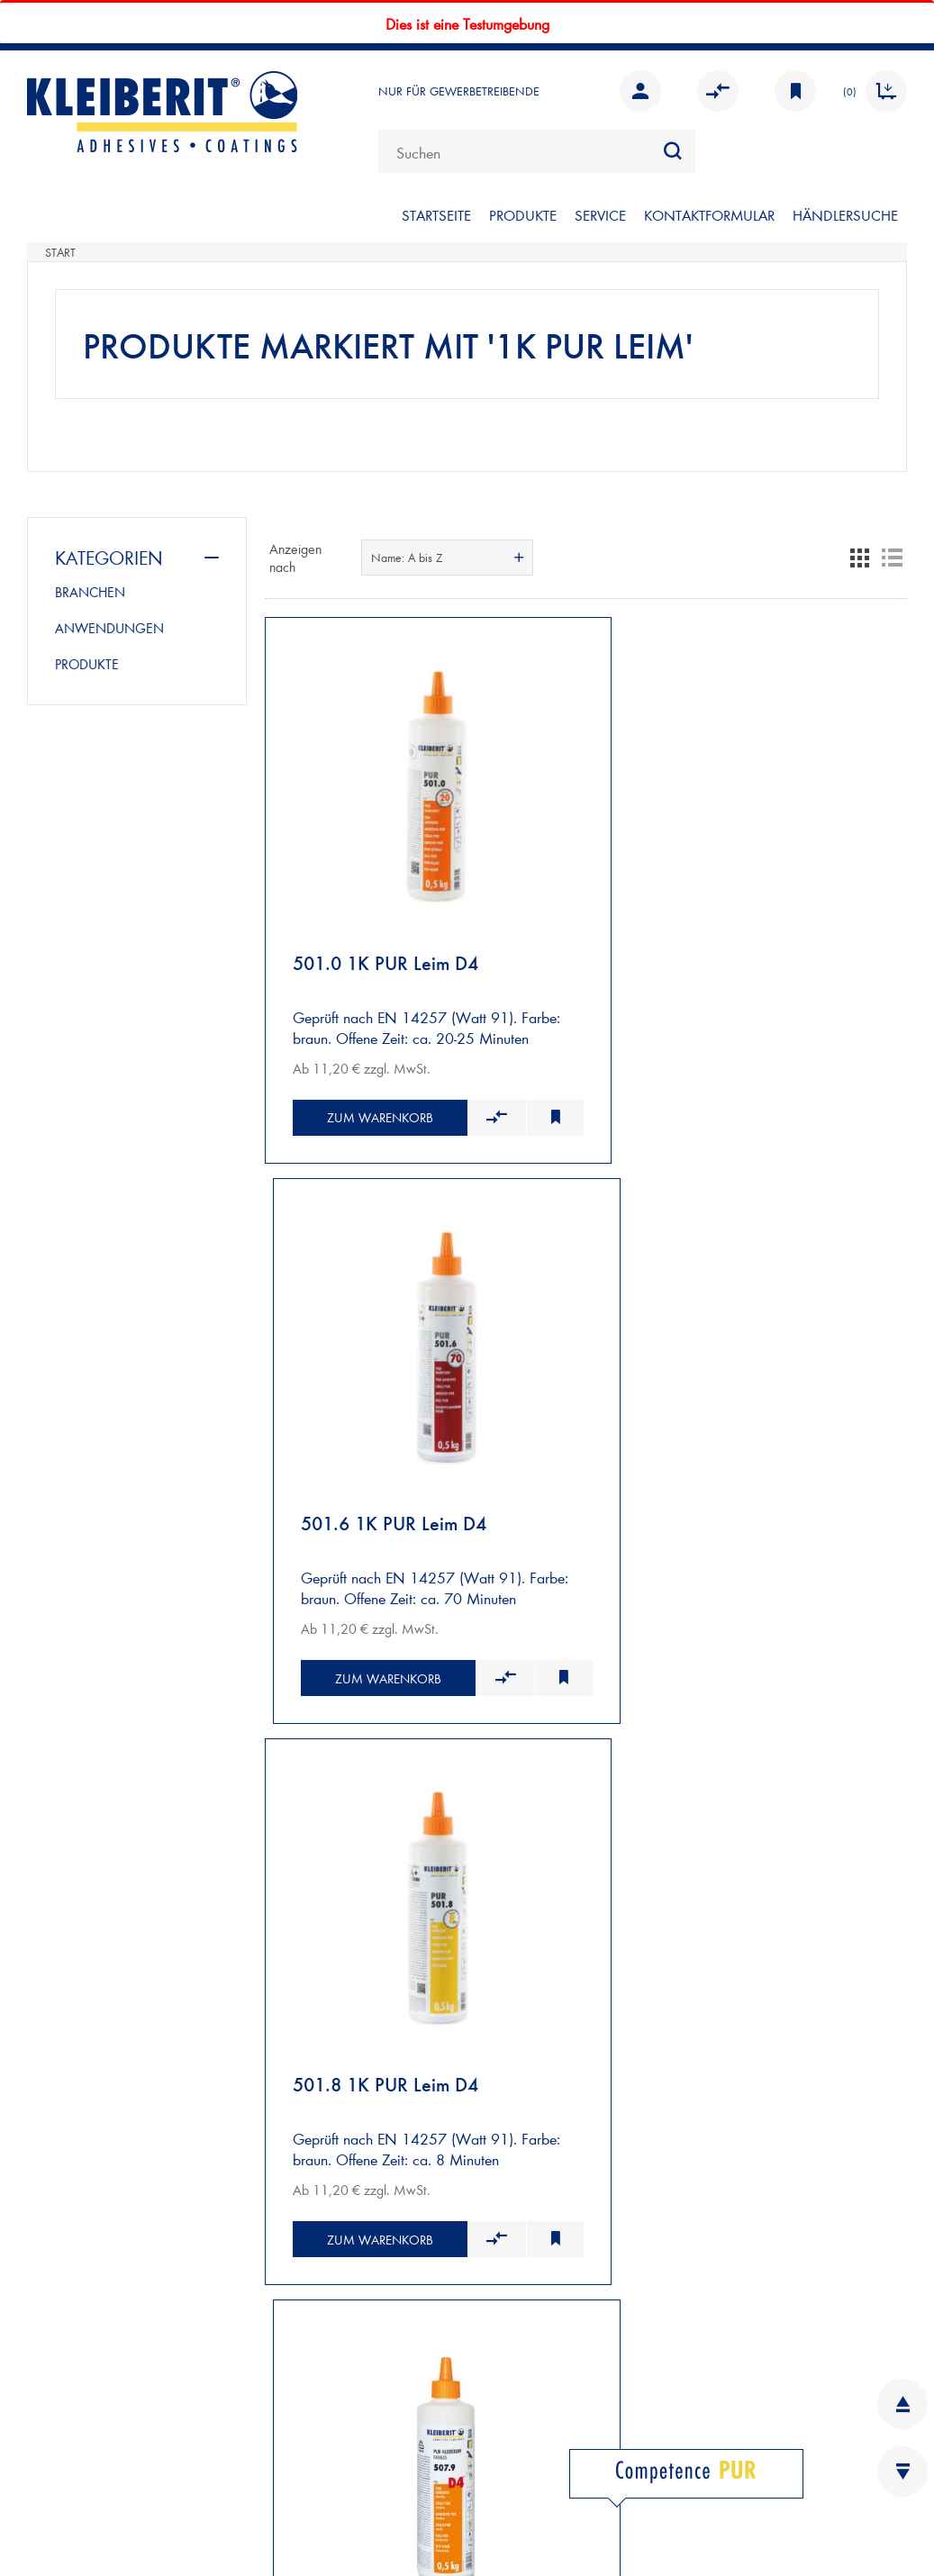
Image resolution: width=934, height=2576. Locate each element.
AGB (42, 2452)
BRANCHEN (90, 592)
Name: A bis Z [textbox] (406, 557)
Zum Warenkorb (368, 1096)
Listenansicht (891, 557)
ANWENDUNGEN (109, 628)
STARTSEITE (436, 214)
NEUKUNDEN (72, 1907)
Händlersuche (845, 214)
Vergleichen (718, 91)
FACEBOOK (520, 2452)
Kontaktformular (153, 2328)
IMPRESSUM (66, 2422)
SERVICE (600, 214)
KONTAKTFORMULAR (709, 214)
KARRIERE (480, 2305)
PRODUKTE (523, 214)
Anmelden (640, 91)
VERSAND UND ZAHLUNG (114, 1928)
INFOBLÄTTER (493, 2275)
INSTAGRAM (524, 2482)
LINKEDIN (515, 2422)
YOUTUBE (514, 2511)
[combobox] (536, 151)
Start (60, 252)
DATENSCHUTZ (76, 2482)
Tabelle (859, 557)
